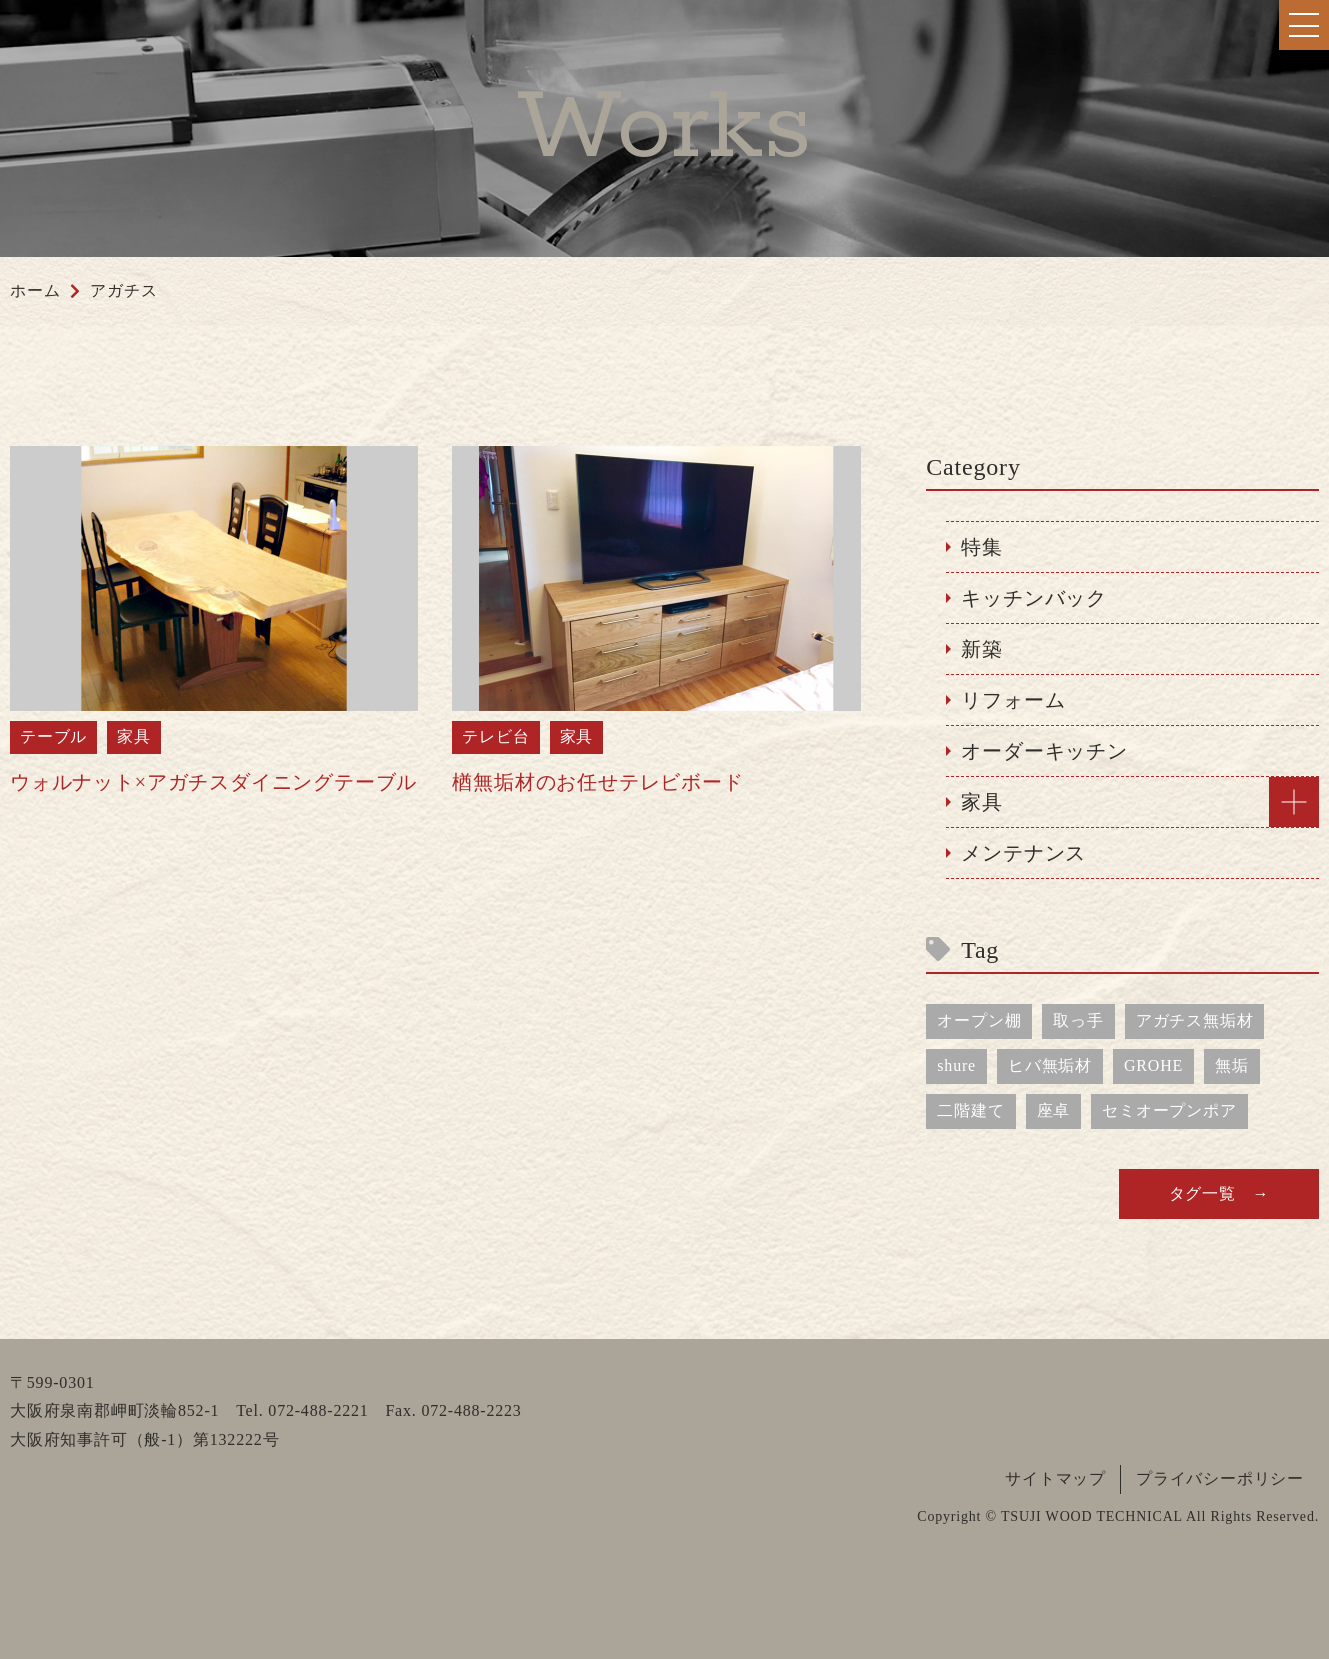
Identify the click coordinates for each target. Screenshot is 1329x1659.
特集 (982, 547)
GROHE (1153, 1065)
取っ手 (1078, 1020)
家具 (982, 802)
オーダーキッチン (1044, 751)
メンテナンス (1023, 853)
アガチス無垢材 (1195, 1020)
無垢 (1232, 1065)
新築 (982, 649)
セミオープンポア (1169, 1110)
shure (956, 1065)
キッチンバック (1034, 598)
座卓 (1054, 1110)
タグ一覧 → (1219, 1193)
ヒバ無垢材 (1050, 1065)
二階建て (970, 1110)
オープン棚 (979, 1020)
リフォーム (1013, 700)
